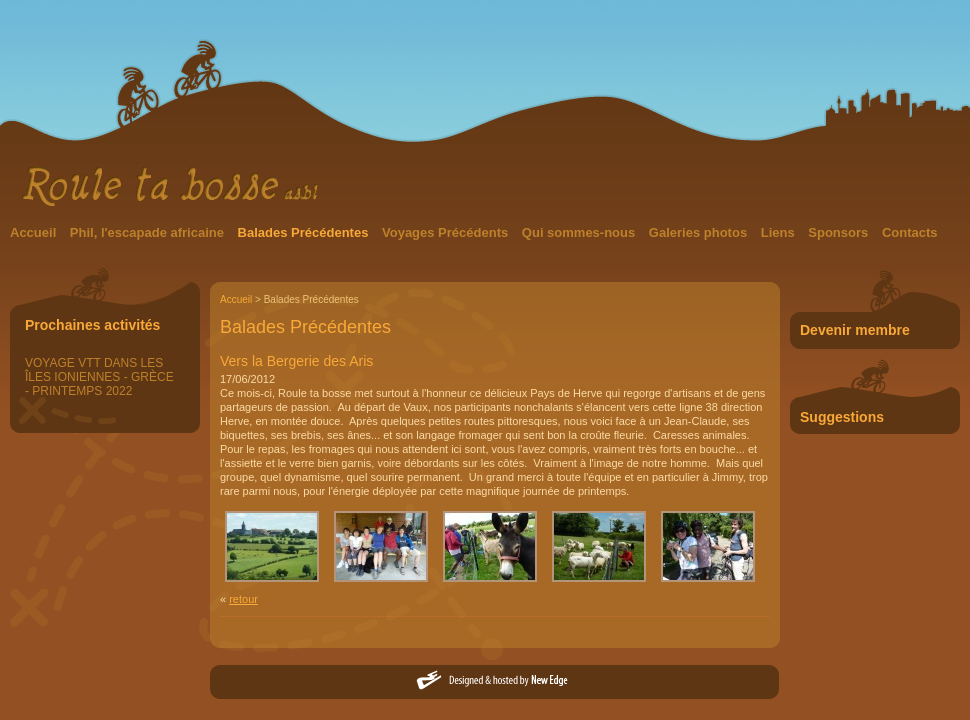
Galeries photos (700, 232)
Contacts (910, 232)
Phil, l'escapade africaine (149, 232)
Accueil (35, 232)
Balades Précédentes (305, 232)
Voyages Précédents (447, 232)
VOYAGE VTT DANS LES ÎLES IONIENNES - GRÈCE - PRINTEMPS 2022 (99, 377)
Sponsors (840, 232)
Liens (780, 232)
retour (243, 599)
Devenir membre (855, 330)
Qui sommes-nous (580, 232)
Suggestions (842, 417)
